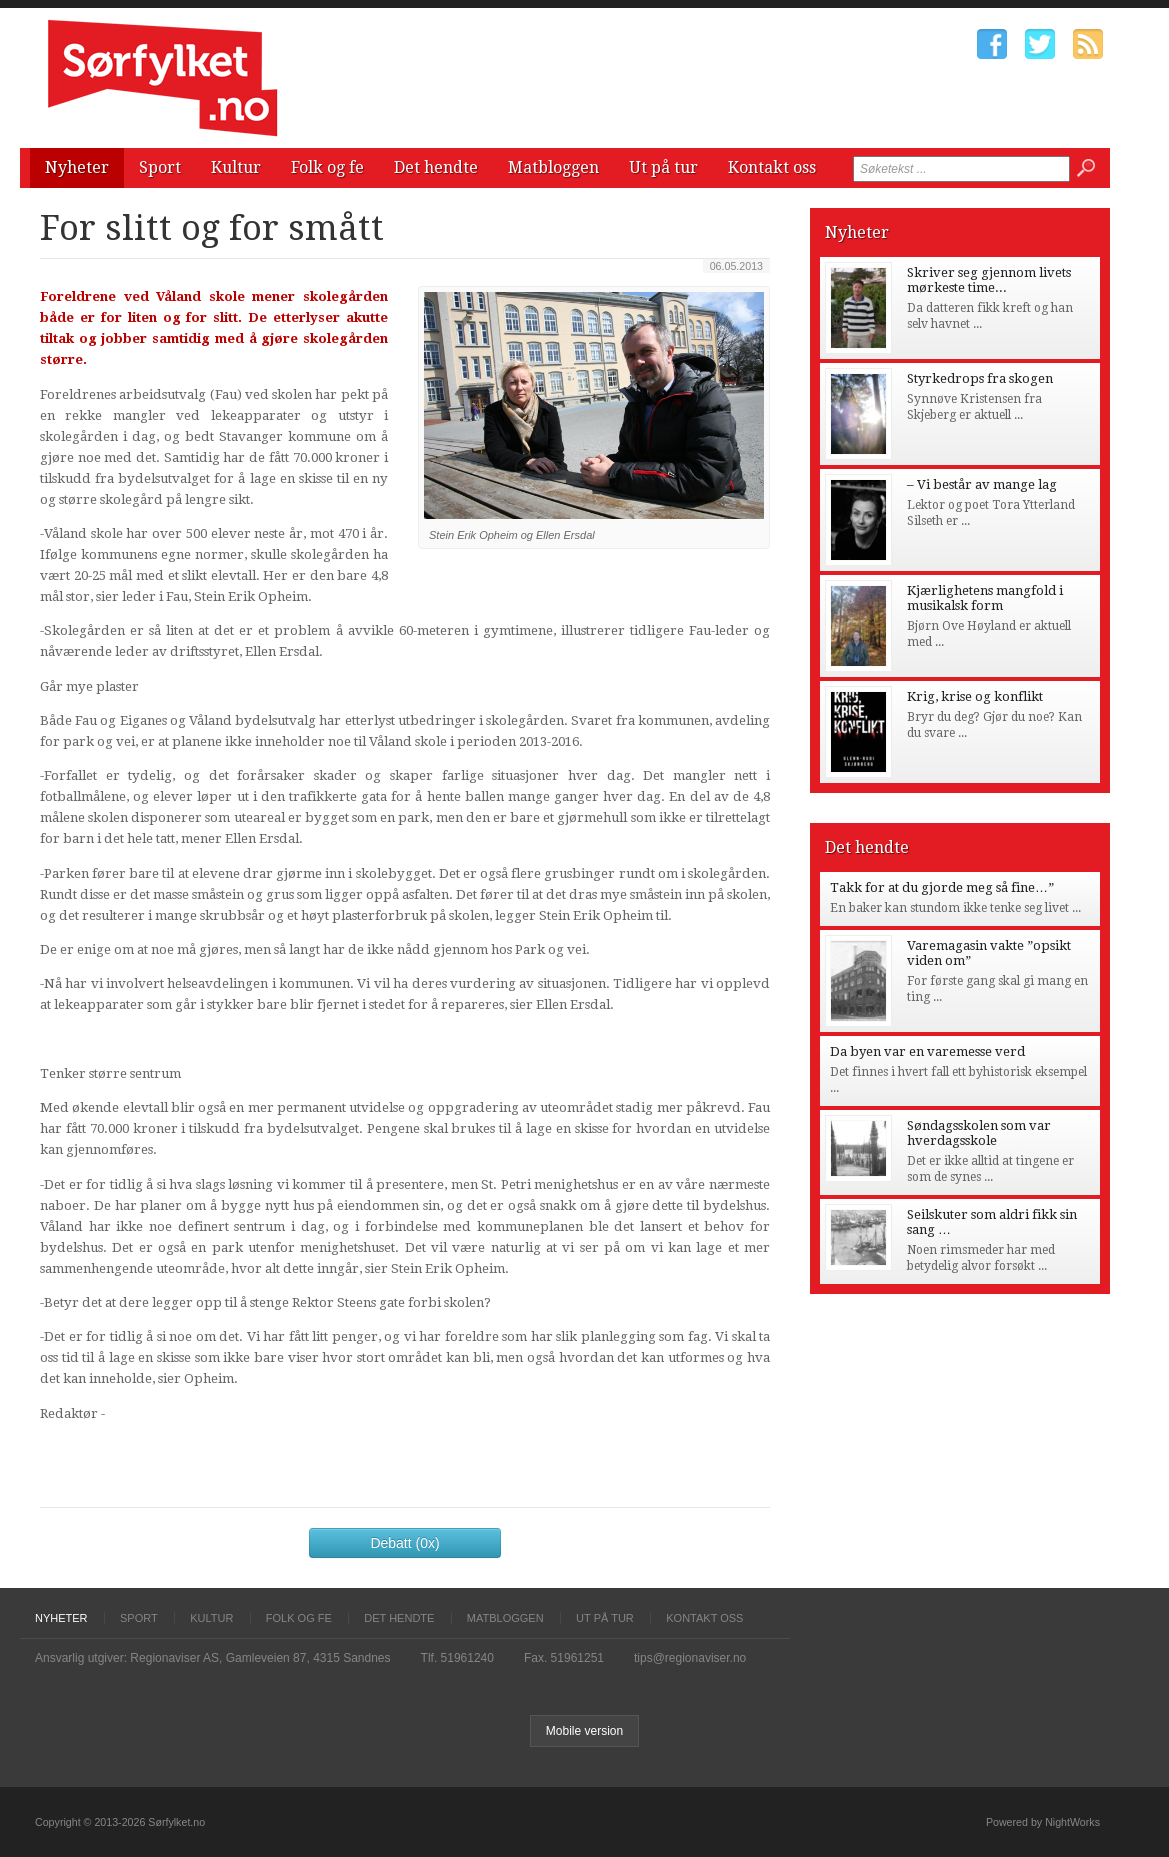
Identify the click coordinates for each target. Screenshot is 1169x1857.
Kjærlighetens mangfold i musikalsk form (985, 598)
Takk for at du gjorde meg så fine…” (942, 887)
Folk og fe (327, 167)
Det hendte (436, 167)
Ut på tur (663, 167)
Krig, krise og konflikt (975, 696)
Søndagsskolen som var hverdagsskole (979, 1133)
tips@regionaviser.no (690, 1658)
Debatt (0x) (404, 1543)
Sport (160, 167)
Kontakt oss (772, 167)
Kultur (236, 167)
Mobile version (584, 1731)
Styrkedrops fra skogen (980, 378)
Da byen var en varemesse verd (927, 1051)
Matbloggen (553, 167)
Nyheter (77, 167)
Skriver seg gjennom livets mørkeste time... (989, 280)
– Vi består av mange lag (982, 484)
